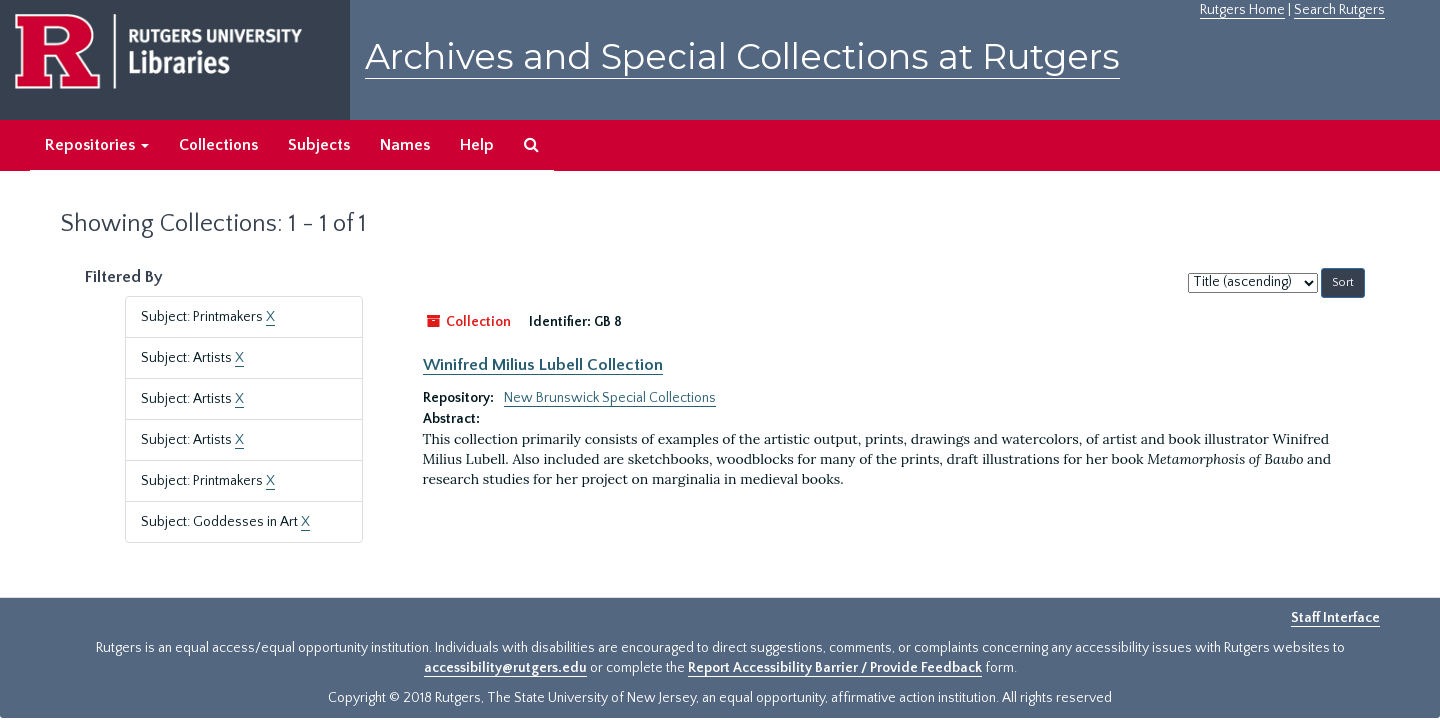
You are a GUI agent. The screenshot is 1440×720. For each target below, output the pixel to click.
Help (477, 145)
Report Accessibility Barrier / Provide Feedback (835, 668)
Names (405, 145)
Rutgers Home (1242, 10)
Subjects (319, 145)
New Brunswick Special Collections (610, 398)
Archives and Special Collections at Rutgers (742, 56)
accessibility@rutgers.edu (505, 668)
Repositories (97, 145)
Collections (218, 145)
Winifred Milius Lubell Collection (543, 365)
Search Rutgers (1339, 10)
